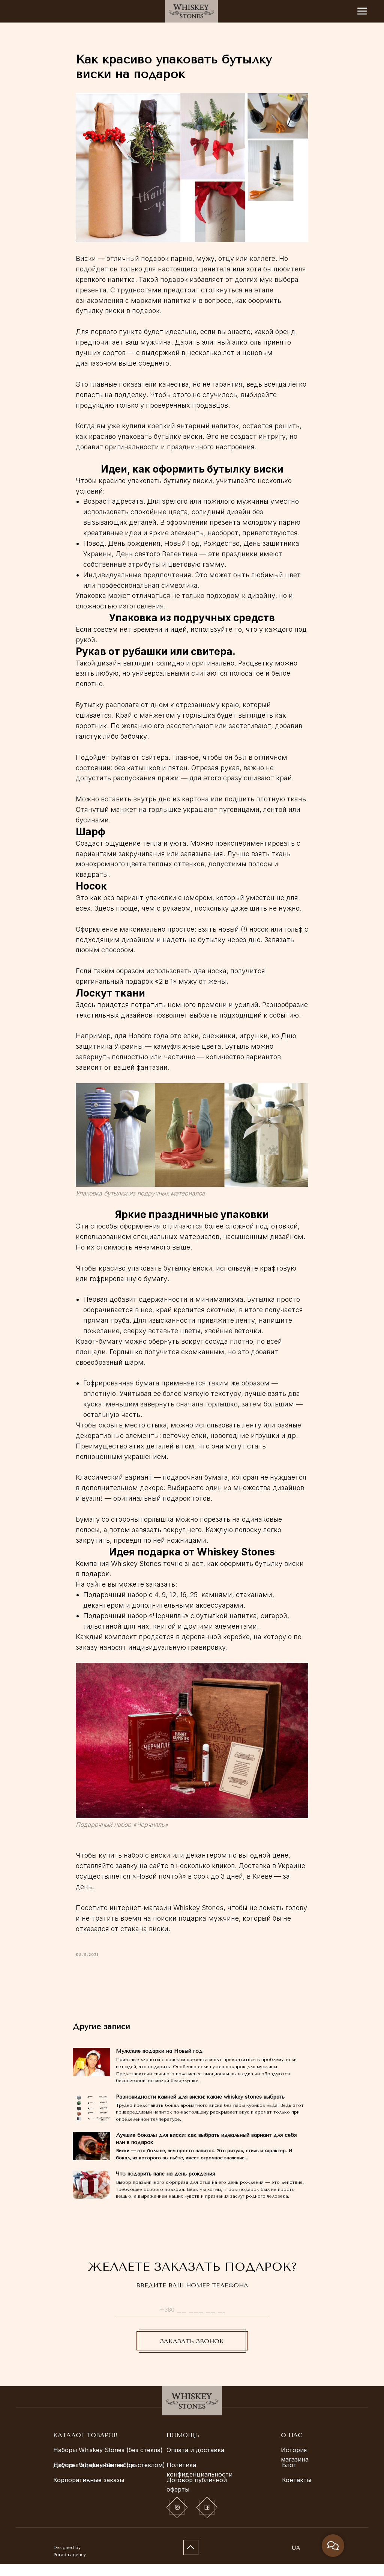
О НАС (291, 2447)
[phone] (192, 2322)
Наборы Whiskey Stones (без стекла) (108, 2462)
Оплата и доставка (195, 2462)
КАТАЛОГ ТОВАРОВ (85, 2447)
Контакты (296, 2492)
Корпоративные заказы (88, 2492)
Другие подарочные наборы (96, 2477)
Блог (289, 2477)
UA (296, 2559)
